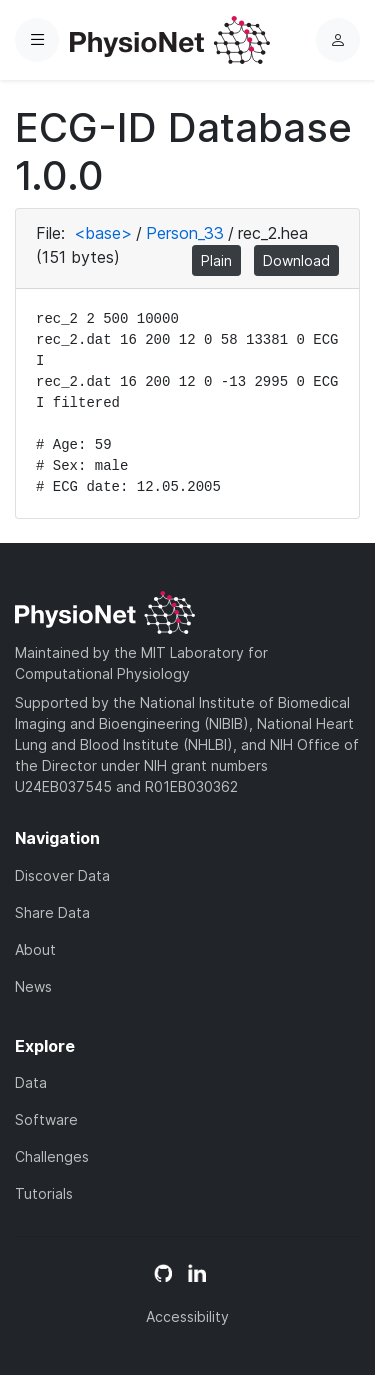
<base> (103, 233)
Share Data (52, 912)
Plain (216, 260)
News (33, 986)
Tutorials (44, 1193)
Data (31, 1082)
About (35, 949)
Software (46, 1119)
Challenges (52, 1156)
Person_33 (185, 233)
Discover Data (62, 875)
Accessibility (187, 1316)
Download (296, 260)
